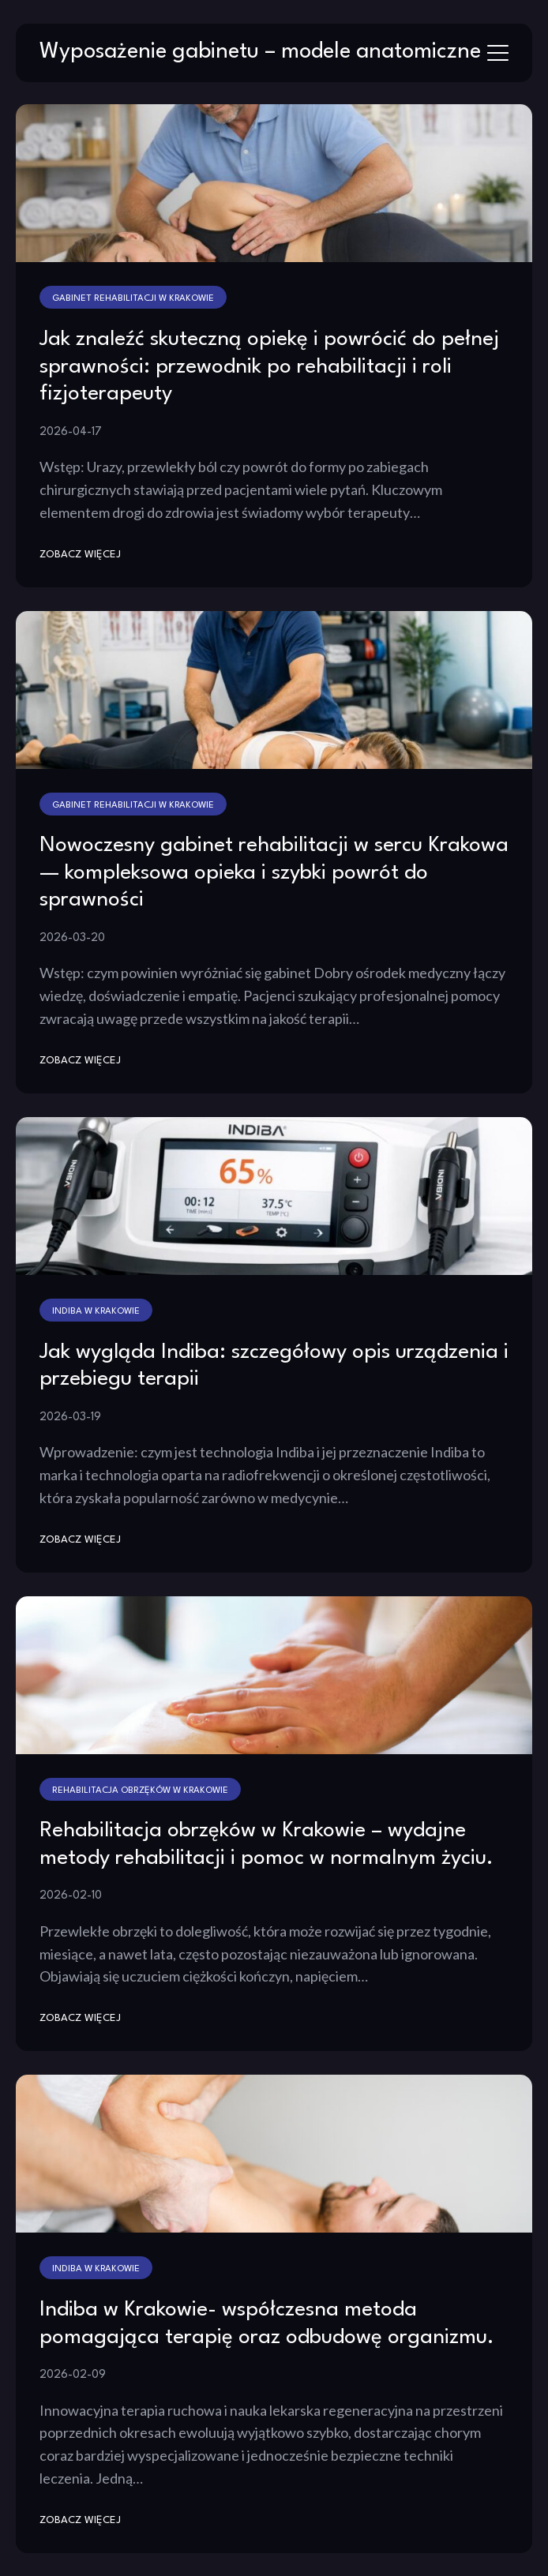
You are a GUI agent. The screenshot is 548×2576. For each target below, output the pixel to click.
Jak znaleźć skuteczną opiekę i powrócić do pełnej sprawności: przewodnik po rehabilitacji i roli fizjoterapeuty (269, 366)
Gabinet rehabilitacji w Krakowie (133, 298)
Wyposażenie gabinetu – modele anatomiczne (260, 52)
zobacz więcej (80, 554)
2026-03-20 (72, 937)
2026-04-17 (70, 431)
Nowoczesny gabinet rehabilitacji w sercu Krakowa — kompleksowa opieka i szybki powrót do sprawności (274, 872)
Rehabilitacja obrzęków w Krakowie (140, 1790)
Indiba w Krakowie (96, 1311)
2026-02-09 (72, 2374)
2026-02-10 (70, 1895)
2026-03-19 (70, 1417)
